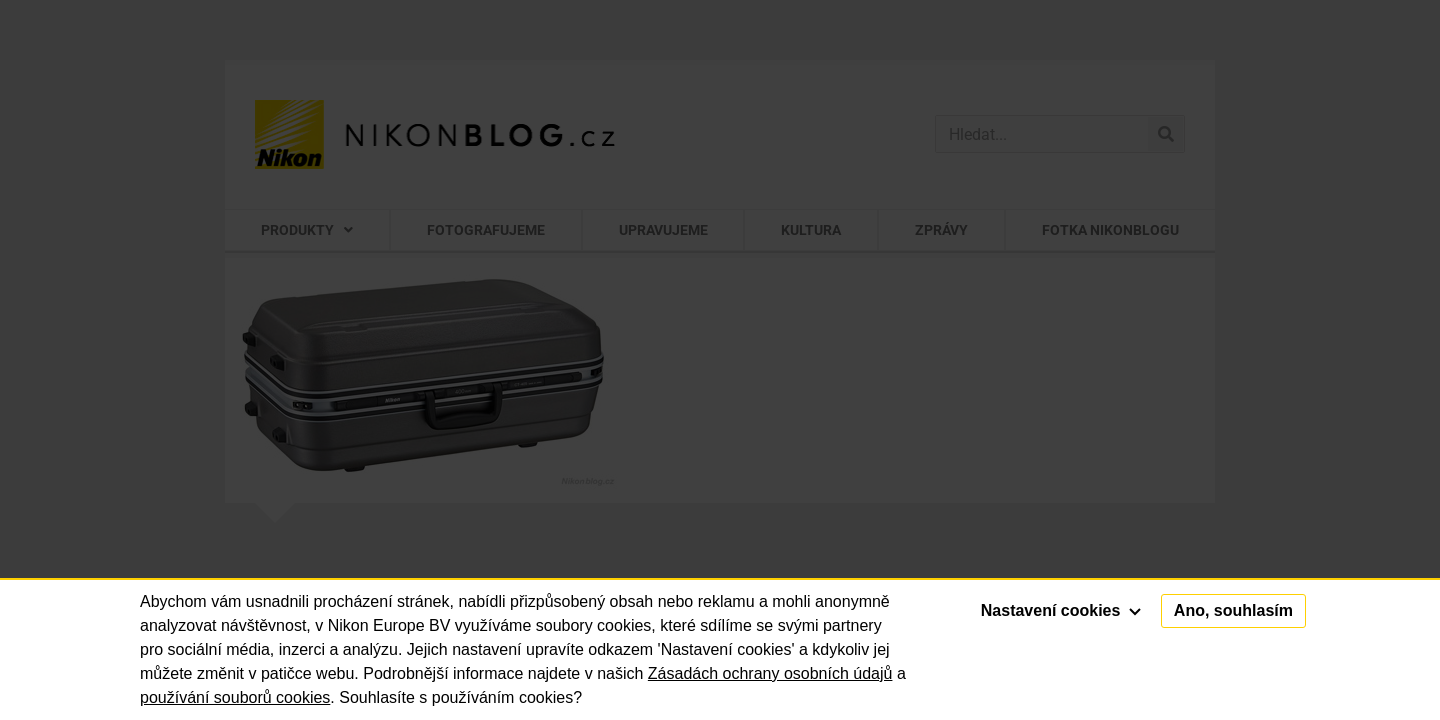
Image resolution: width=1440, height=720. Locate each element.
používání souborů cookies (235, 697)
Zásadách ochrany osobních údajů (770, 673)
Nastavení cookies (1061, 610)
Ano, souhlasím (1233, 610)
